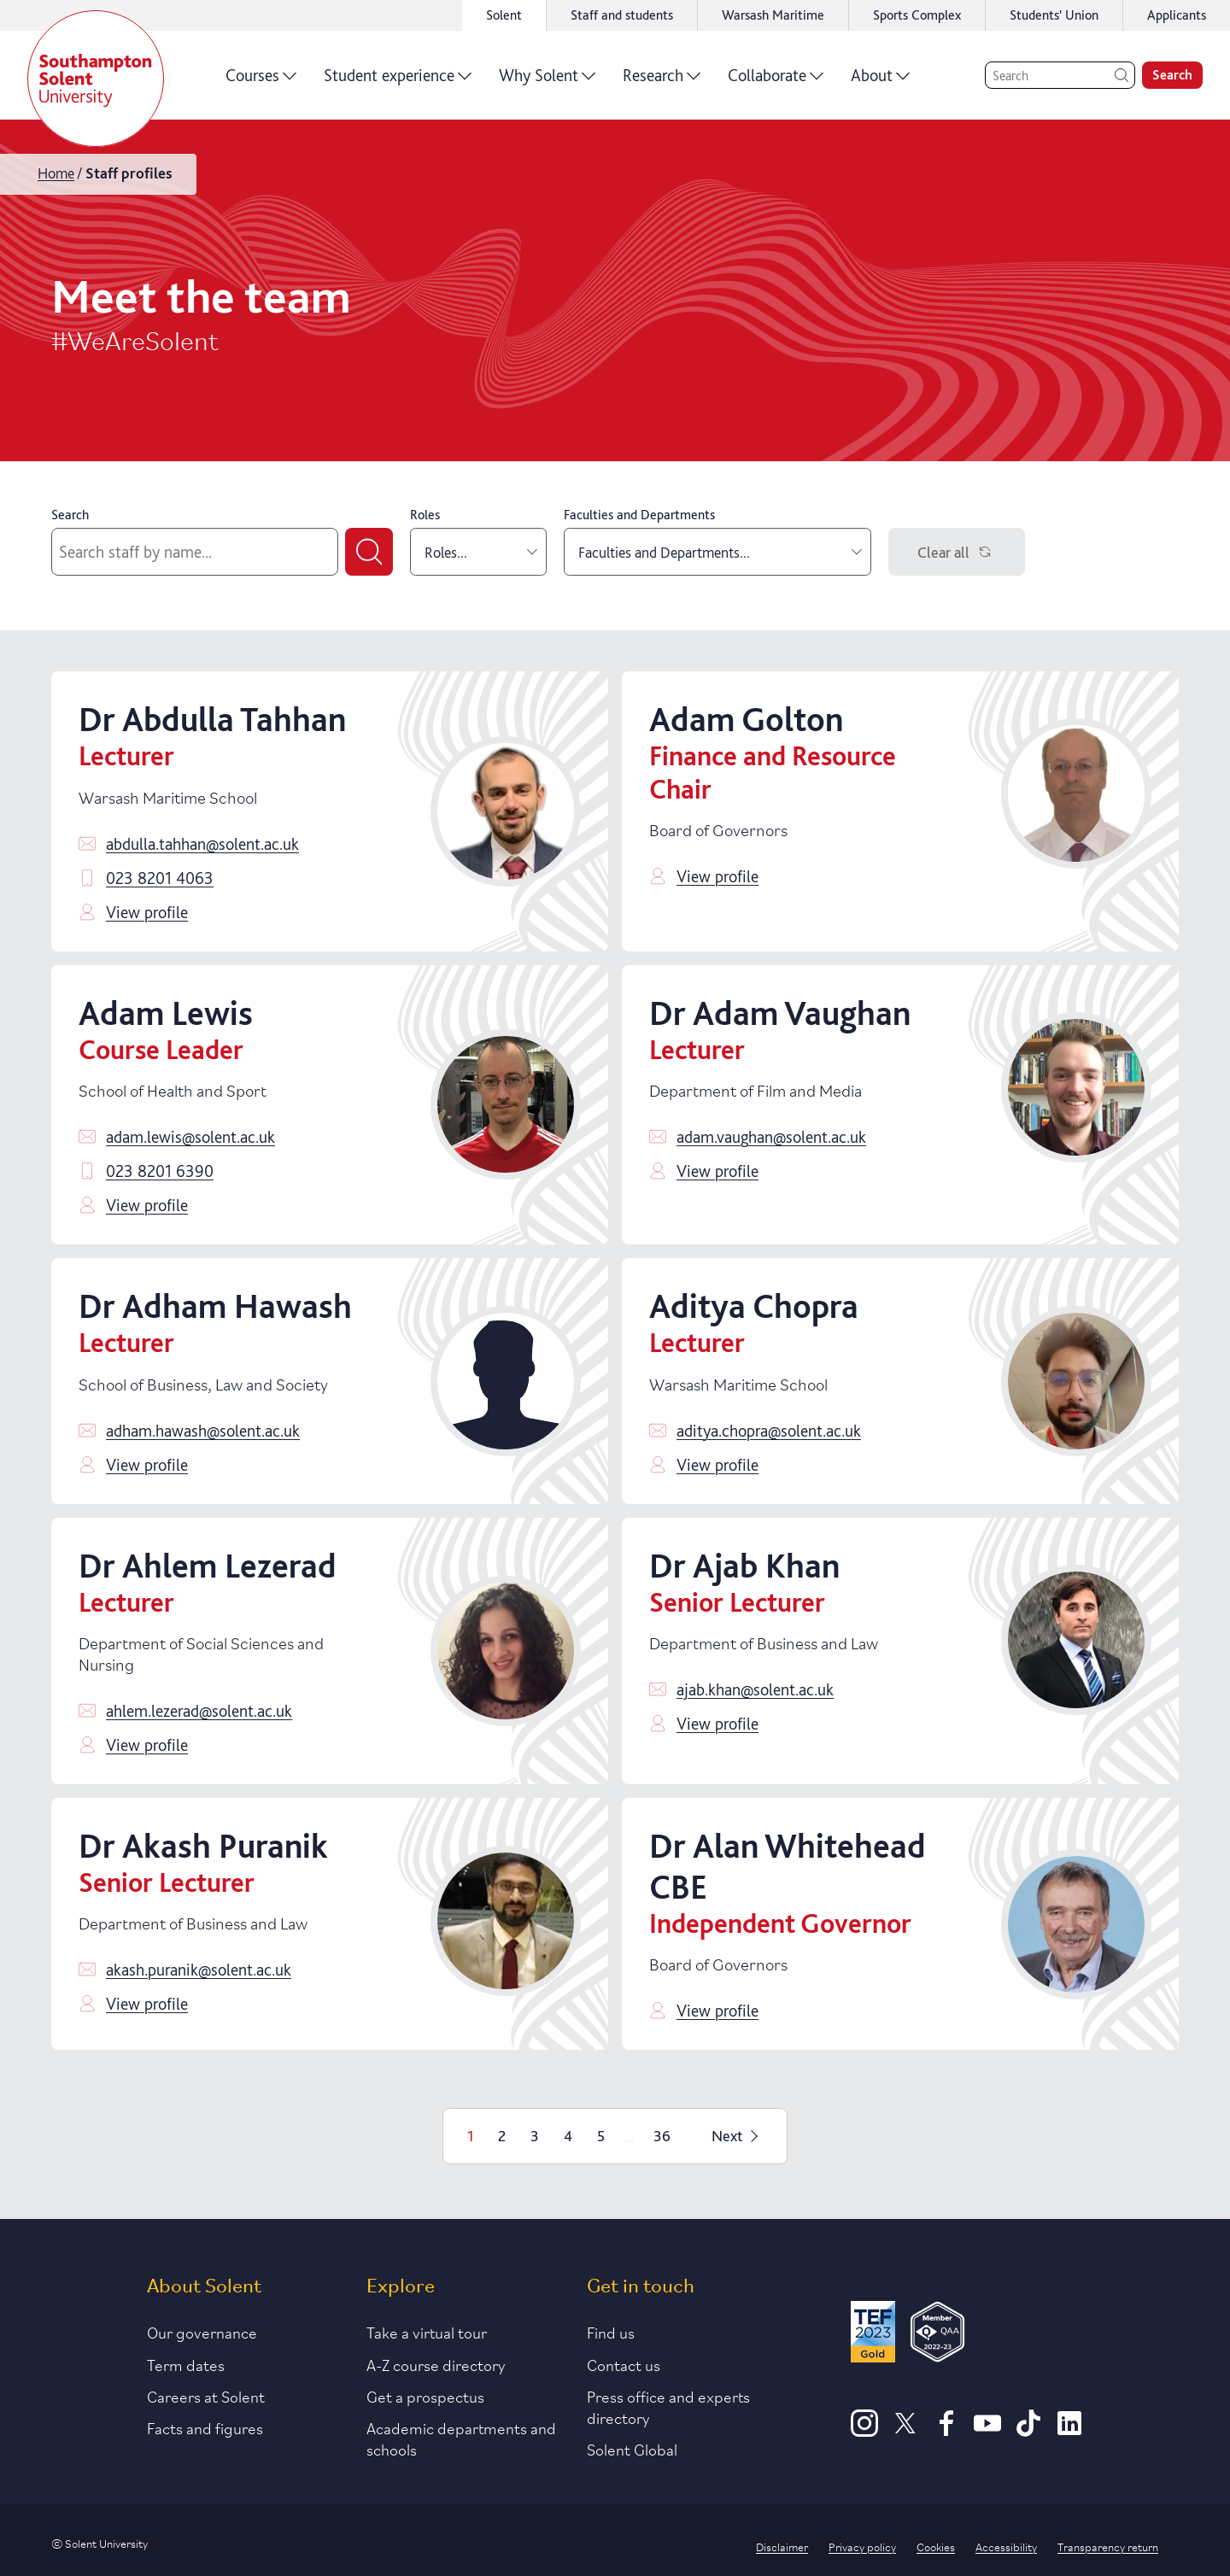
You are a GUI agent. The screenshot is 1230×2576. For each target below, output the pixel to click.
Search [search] (1172, 75)
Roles (425, 514)
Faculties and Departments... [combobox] (720, 552)
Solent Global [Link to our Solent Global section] (632, 2449)
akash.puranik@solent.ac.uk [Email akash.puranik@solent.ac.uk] (198, 1969)
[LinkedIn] (1069, 2431)
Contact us (623, 2364)
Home (56, 173)
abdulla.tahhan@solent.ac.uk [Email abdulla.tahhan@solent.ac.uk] (202, 844)
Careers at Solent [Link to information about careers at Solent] (206, 2396)
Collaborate (775, 81)
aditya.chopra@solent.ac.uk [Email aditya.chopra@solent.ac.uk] (768, 1430)
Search (70, 514)
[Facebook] (946, 2431)
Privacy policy (862, 2546)
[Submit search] (369, 552)
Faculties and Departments (639, 514)
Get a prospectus (425, 2396)
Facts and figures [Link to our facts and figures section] (205, 2427)
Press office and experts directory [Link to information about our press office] (668, 2406)
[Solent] (95, 78)
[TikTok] (1028, 2431)
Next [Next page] (737, 2136)
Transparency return (1107, 2546)
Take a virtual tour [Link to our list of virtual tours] (426, 2332)
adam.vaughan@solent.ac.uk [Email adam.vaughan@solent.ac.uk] (771, 1137)
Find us (611, 2332)
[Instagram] (864, 2431)
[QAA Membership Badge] (937, 2334)
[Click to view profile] (505, 811)
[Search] (1060, 75)
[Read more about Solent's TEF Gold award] (873, 2334)
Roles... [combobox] (481, 552)
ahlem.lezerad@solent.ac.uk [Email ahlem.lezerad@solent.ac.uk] (199, 1711)
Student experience (398, 81)
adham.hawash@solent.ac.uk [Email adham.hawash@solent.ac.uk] (203, 1430)
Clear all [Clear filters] (957, 552)
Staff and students (622, 15)
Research (661, 81)
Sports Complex (917, 15)
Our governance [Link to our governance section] (202, 2332)
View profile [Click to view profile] (147, 912)
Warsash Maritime (773, 15)
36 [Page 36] (662, 2136)
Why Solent (547, 81)
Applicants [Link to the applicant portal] (1176, 15)
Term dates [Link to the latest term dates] (186, 2364)
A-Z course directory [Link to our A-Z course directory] (436, 2364)
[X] (905, 2431)
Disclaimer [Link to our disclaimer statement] (782, 2546)
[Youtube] (987, 2431)
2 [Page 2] (502, 2136)
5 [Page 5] (601, 2136)
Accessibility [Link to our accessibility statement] (1006, 2546)
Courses (261, 81)
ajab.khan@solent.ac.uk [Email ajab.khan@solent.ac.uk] (755, 1689)
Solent (504, 15)
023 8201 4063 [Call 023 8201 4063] (160, 878)
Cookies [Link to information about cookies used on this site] (936, 2546)
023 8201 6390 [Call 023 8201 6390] (160, 1171)
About (880, 81)
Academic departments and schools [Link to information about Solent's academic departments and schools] (461, 2438)
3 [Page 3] (534, 2136)
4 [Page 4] (568, 2136)
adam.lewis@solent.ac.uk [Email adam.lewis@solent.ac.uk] (190, 1137)
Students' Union (1054, 15)
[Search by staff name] (194, 552)
